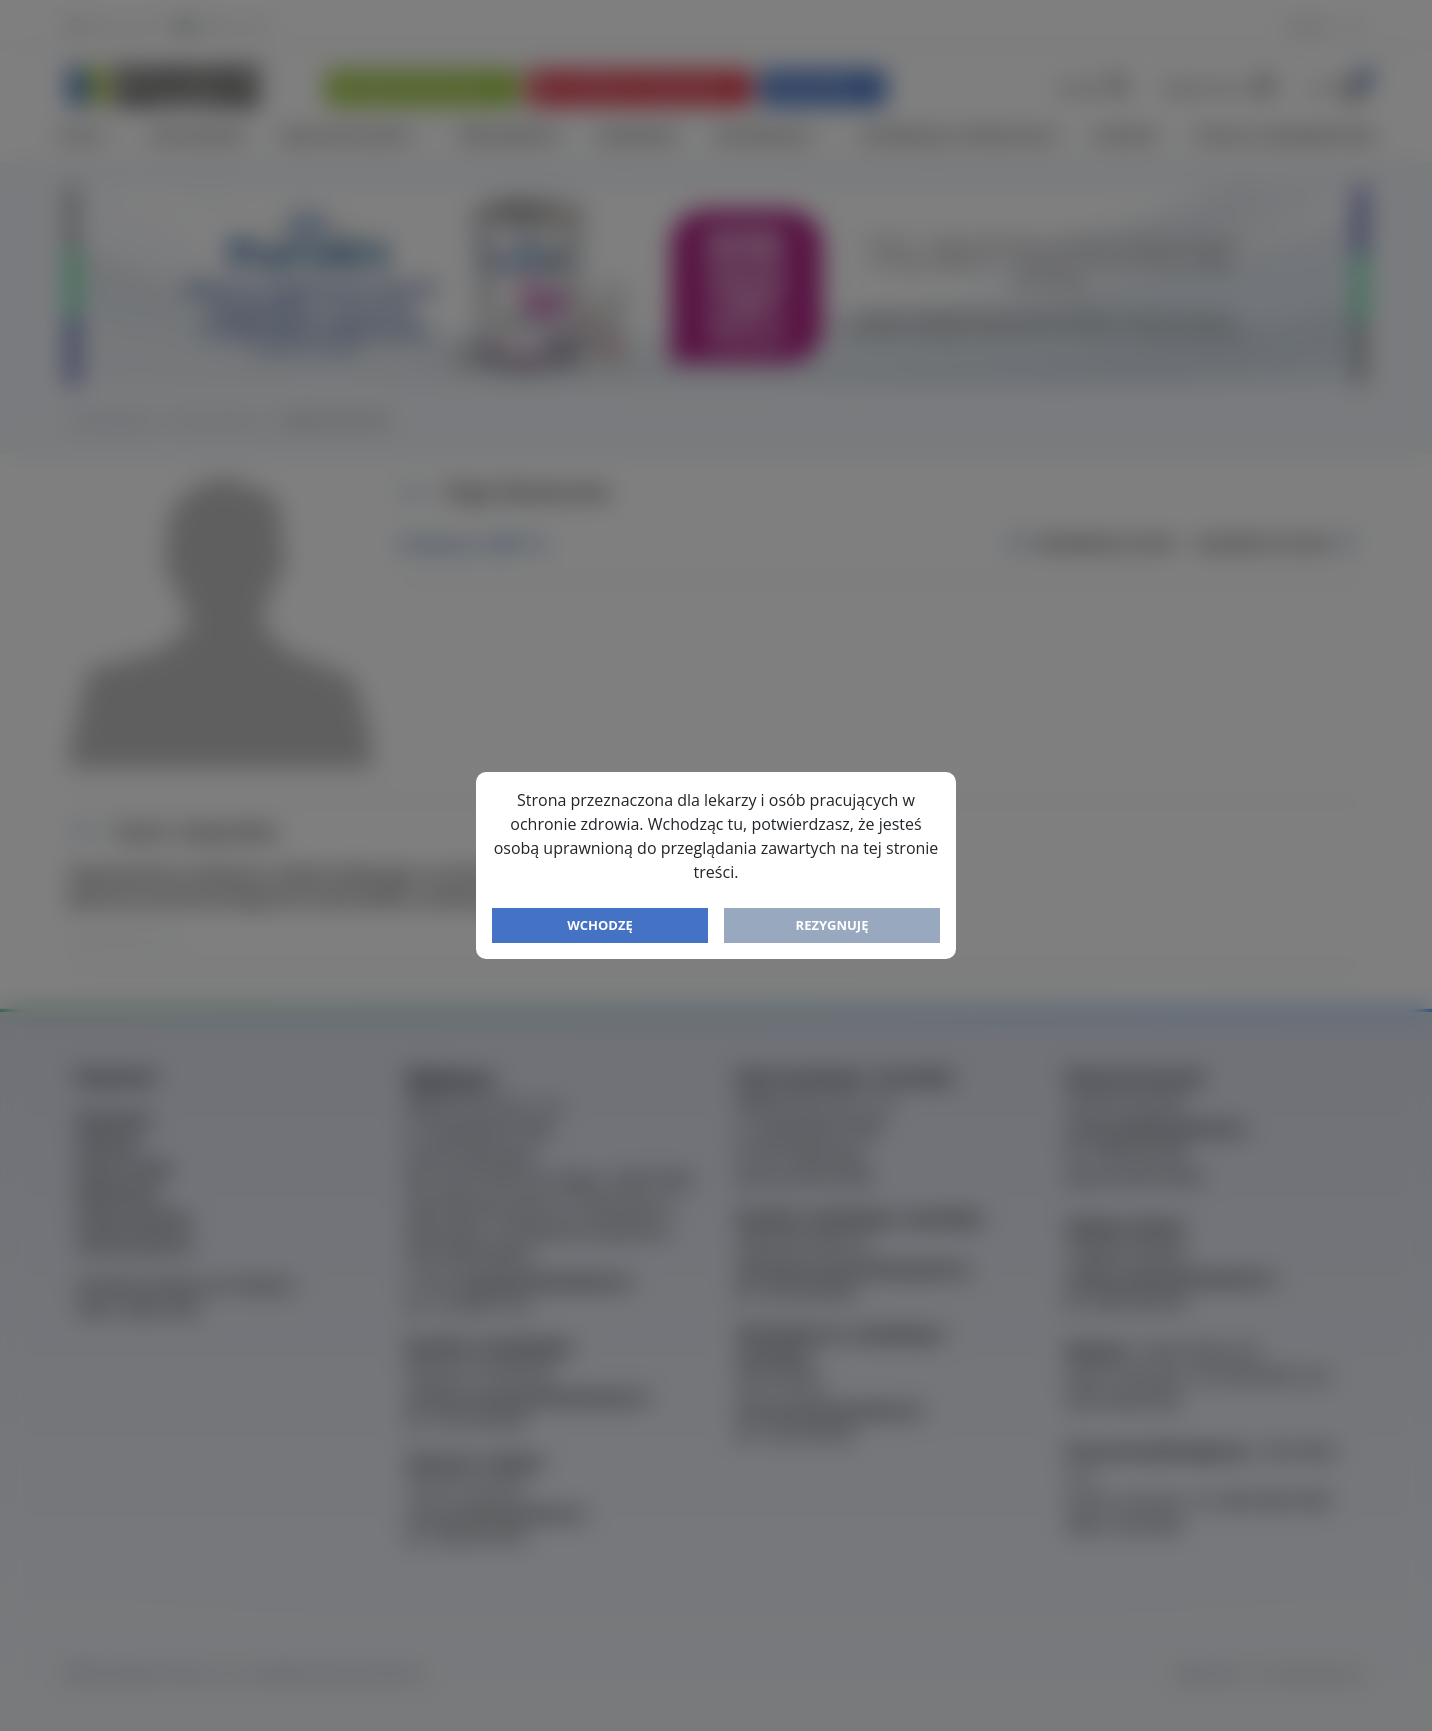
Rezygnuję (832, 925)
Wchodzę (600, 925)
